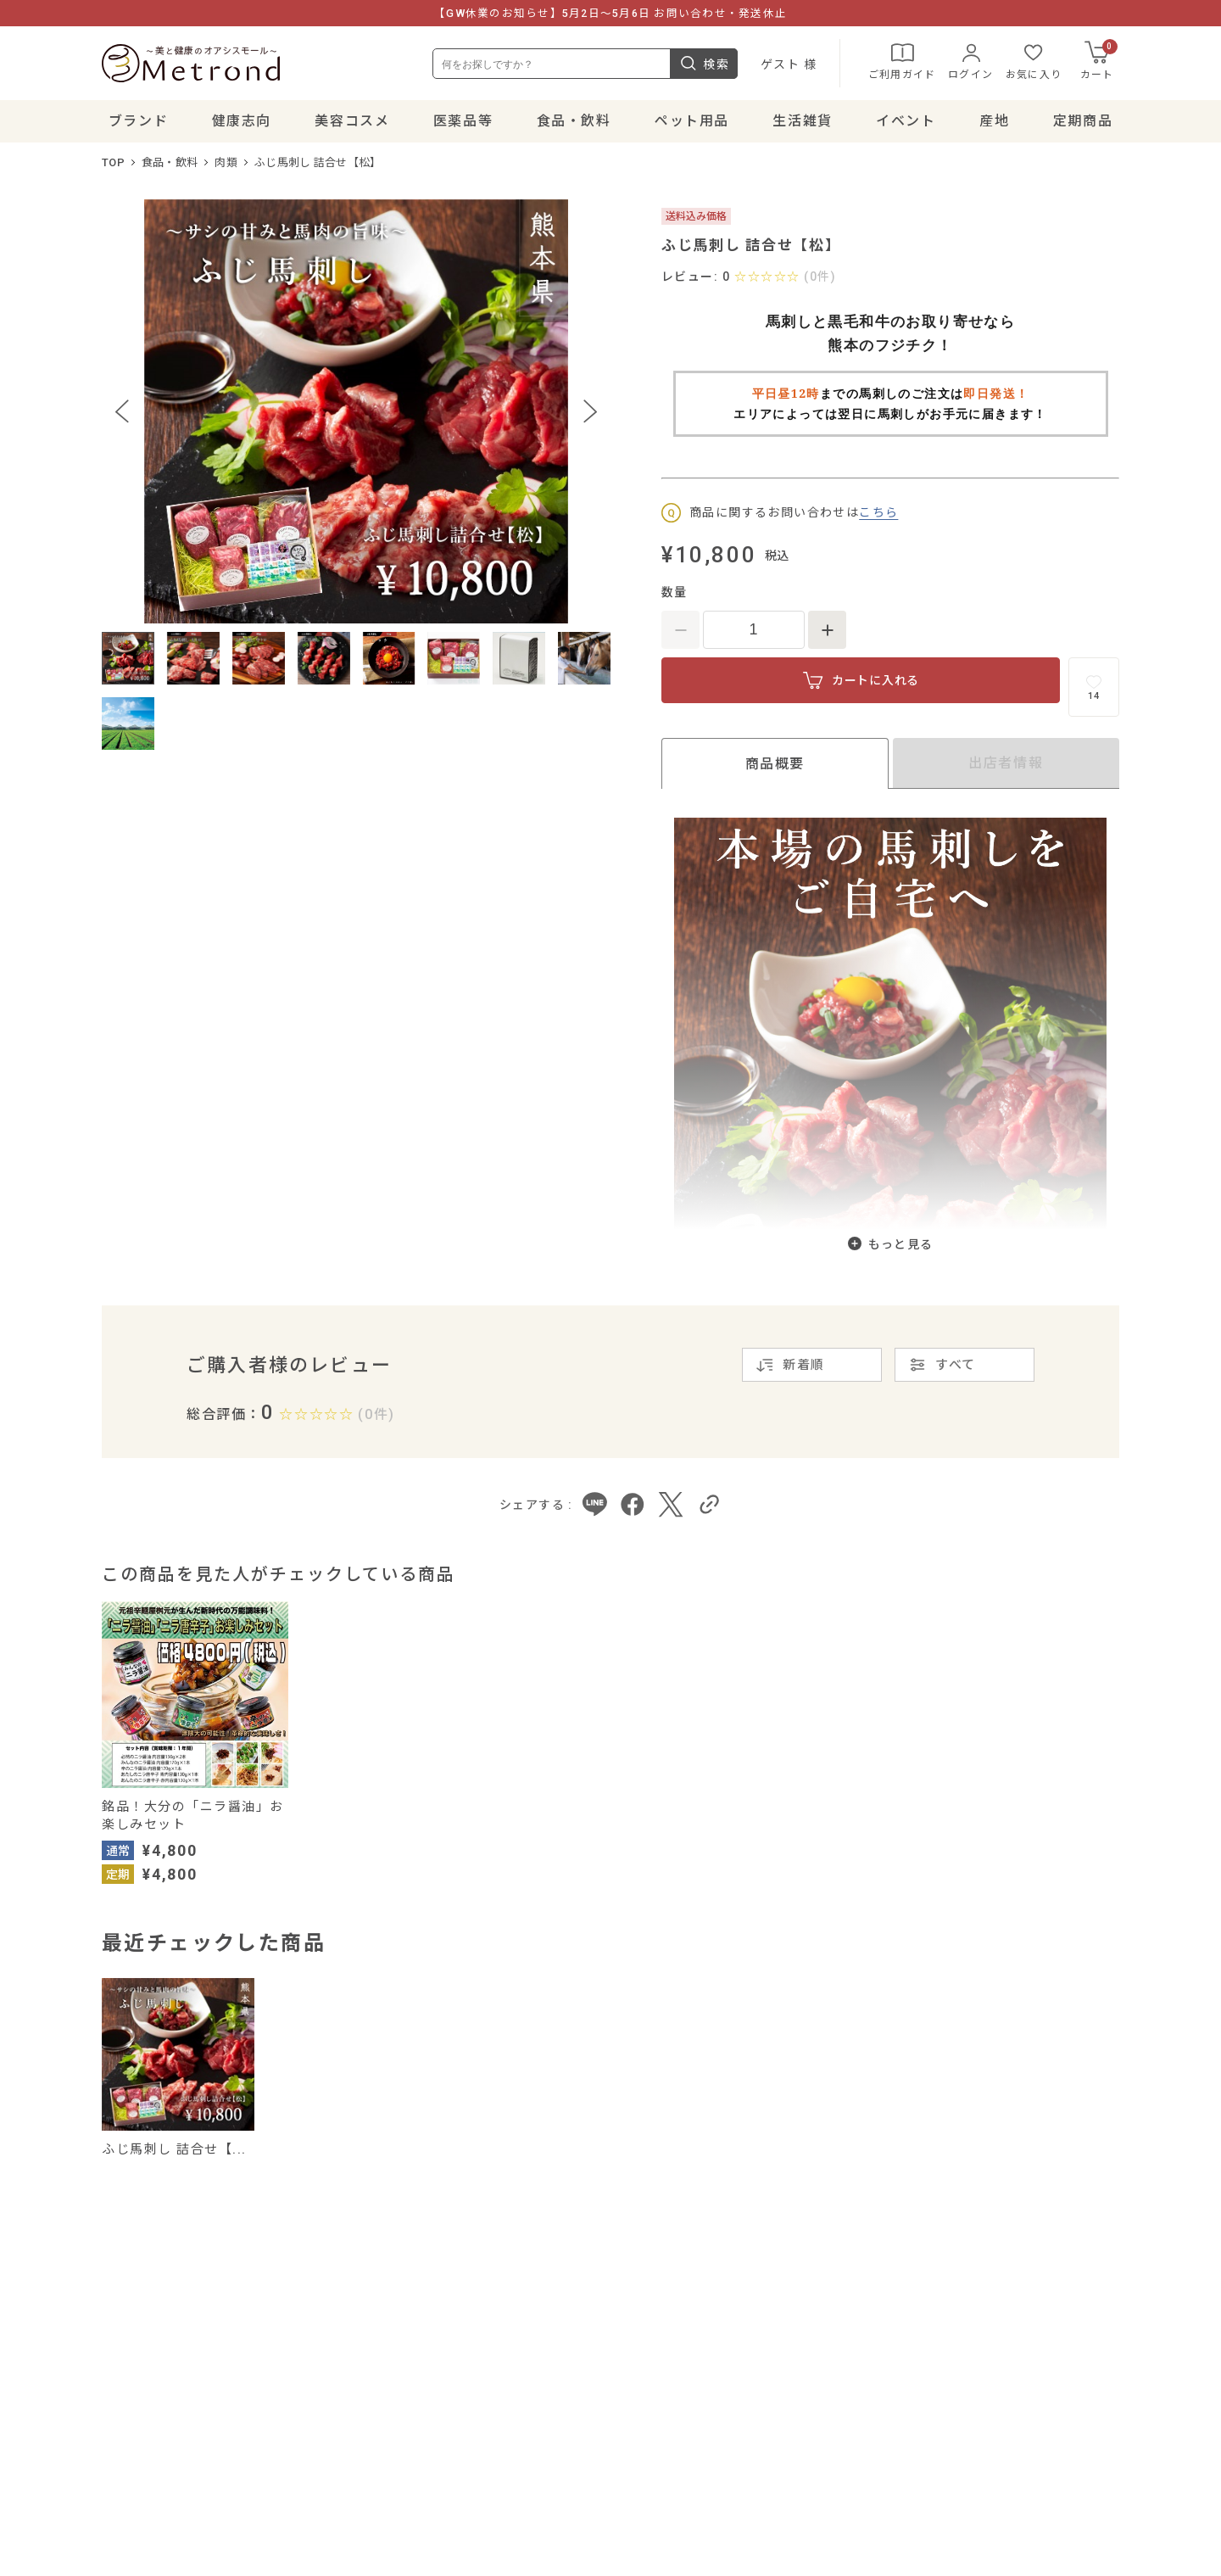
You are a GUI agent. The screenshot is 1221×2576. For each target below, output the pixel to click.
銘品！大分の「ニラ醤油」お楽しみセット (193, 1815)
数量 (674, 592)
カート (1099, 60)
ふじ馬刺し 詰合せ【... (174, 2149)
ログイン (970, 60)
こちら (878, 512)
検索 (703, 63)
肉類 (226, 162)
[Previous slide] (122, 411)
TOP (113, 162)
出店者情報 (1005, 763)
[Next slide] (590, 411)
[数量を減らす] (680, 630)
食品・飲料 (170, 162)
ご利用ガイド (901, 60)
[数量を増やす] (827, 630)
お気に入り (1034, 60)
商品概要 (775, 764)
